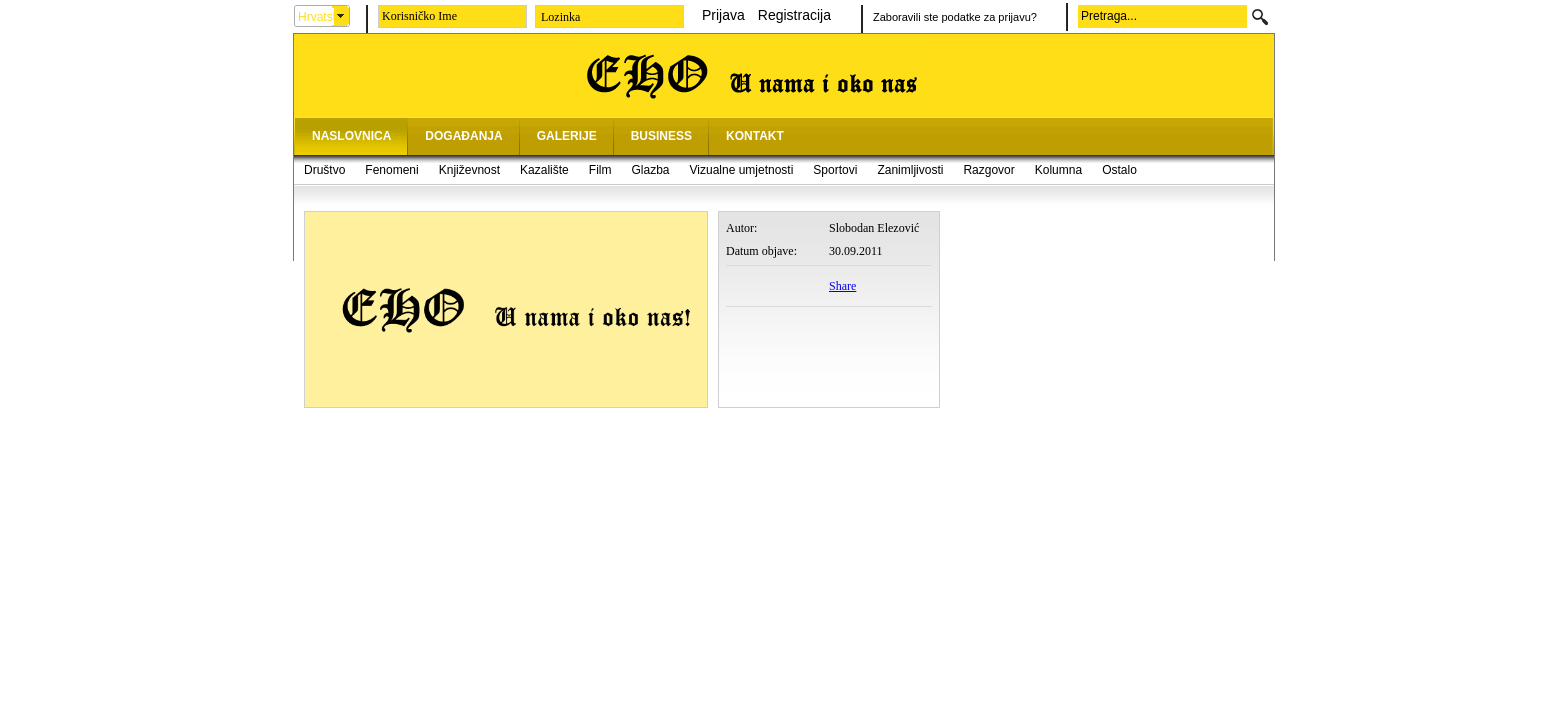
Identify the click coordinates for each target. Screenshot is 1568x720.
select (341, 16)
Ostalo (1119, 170)
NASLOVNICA (351, 136)
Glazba (650, 170)
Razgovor (988, 170)
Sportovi (835, 170)
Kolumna (1058, 170)
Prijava (723, 15)
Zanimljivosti (910, 170)
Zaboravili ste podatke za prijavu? (955, 17)
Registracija (794, 15)
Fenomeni (391, 170)
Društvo (324, 170)
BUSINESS (661, 136)
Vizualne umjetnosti (742, 170)
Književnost (469, 170)
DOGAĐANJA (463, 136)
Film (600, 170)
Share (842, 286)
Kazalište (544, 170)
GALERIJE (567, 136)
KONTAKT (755, 136)
